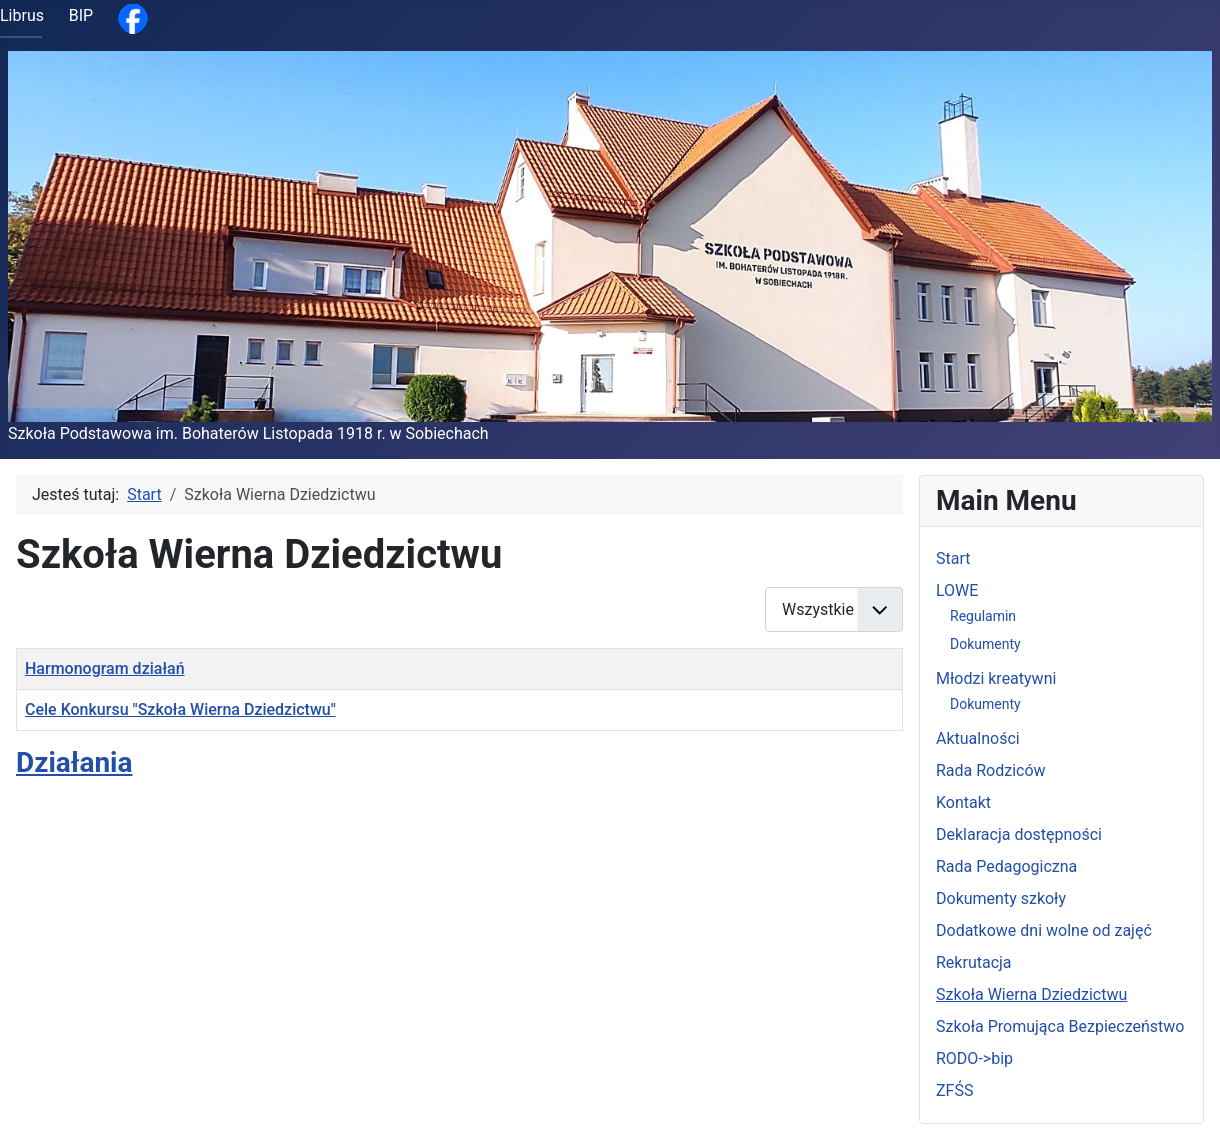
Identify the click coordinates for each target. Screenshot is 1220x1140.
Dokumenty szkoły (1001, 898)
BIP (81, 15)
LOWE (957, 590)
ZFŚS (954, 1090)
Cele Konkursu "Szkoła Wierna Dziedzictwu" (180, 709)
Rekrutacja (974, 962)
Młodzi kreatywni (996, 678)
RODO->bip (974, 1058)
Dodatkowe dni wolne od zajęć (1044, 930)
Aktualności (978, 738)
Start (953, 558)
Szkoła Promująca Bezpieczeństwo (1060, 1026)
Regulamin (983, 616)
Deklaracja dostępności (1019, 834)
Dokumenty (985, 644)
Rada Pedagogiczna (1006, 866)
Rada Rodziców (991, 770)
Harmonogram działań (105, 668)
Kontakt (963, 802)
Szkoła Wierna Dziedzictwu (1031, 994)
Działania (74, 762)
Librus (22, 15)
